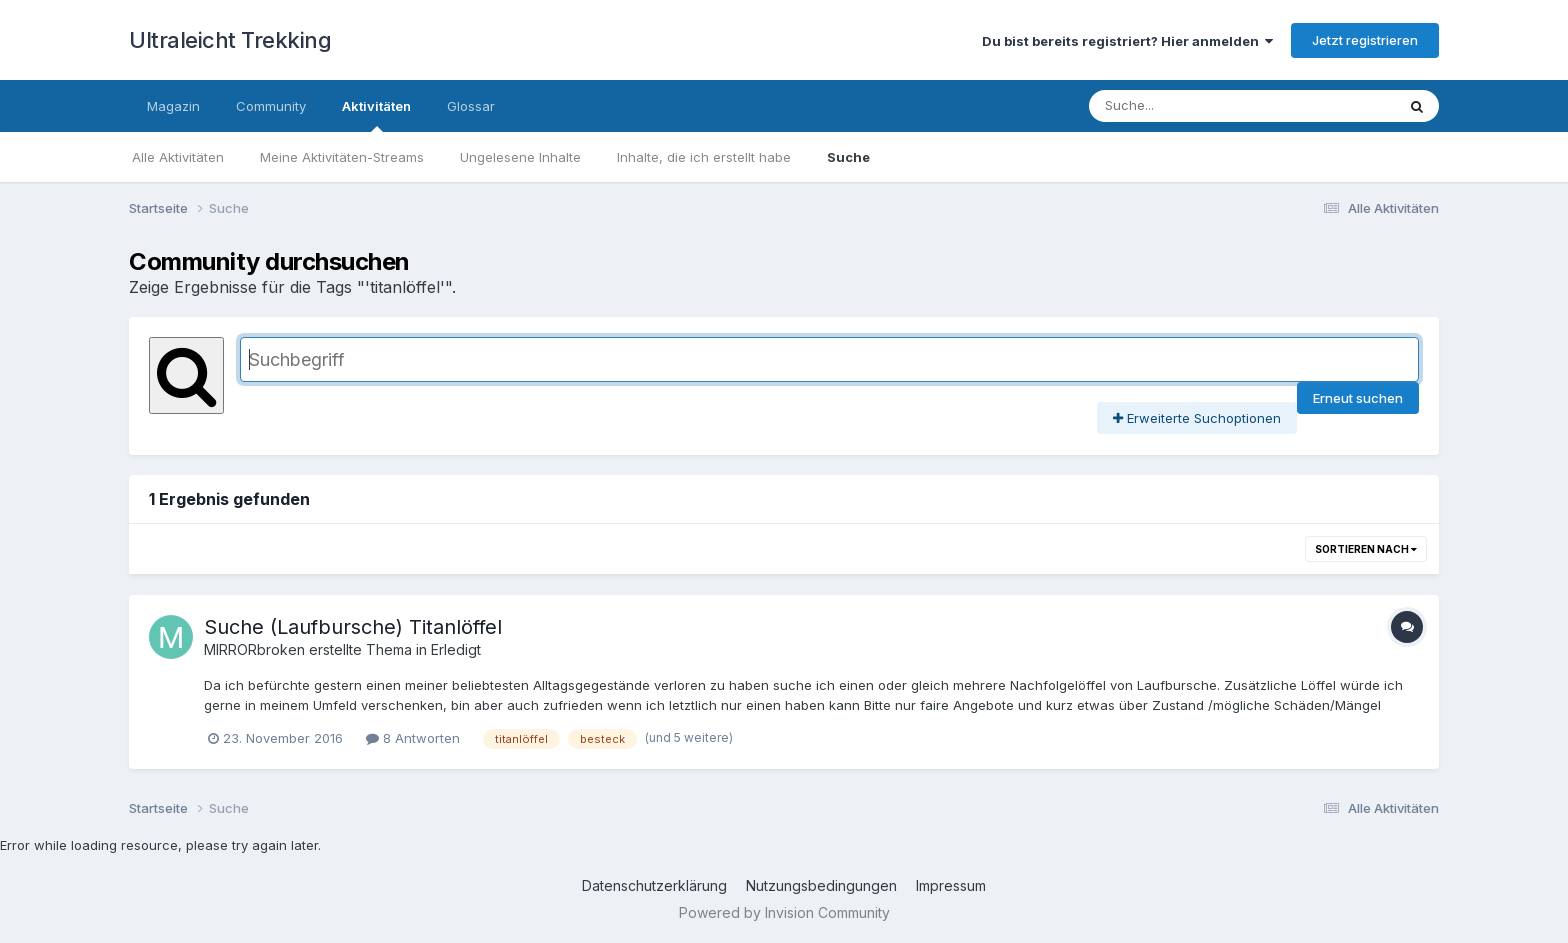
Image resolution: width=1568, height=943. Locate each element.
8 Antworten (413, 738)
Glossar (471, 106)
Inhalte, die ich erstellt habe (704, 157)
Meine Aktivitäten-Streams (342, 157)
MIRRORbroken (254, 649)
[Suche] (1222, 106)
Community (271, 106)
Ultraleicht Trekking (230, 40)
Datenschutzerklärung (654, 885)
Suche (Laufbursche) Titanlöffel (353, 627)
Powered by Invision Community (784, 912)
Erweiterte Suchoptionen (1197, 418)
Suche (848, 157)
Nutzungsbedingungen (821, 885)
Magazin (173, 106)
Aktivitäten (376, 115)
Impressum (951, 885)
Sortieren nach (1366, 549)
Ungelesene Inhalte (520, 157)
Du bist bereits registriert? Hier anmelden (1127, 41)
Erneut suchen (1358, 398)
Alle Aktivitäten (178, 157)
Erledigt (456, 649)
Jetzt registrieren (1365, 40)
